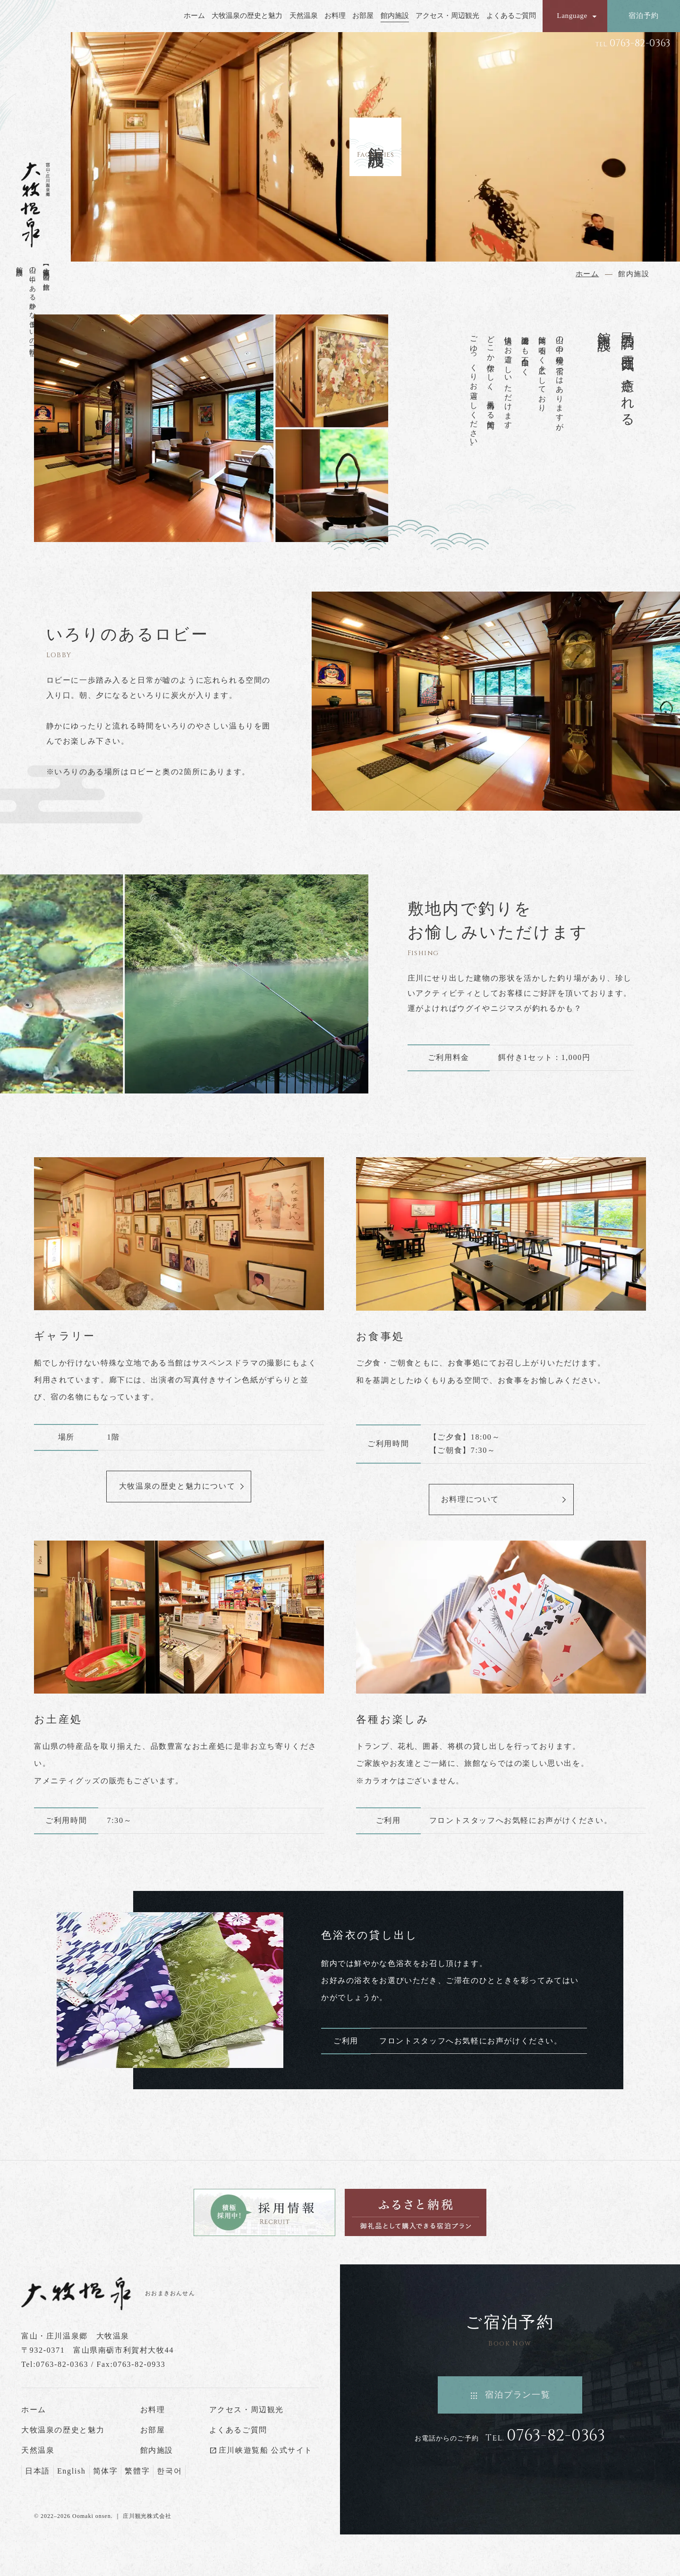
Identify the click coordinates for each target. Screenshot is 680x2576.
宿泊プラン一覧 (518, 2394)
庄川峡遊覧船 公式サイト (266, 2450)
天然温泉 (303, 15)
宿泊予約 (643, 15)
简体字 (105, 2471)
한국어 (169, 2471)
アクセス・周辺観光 (447, 15)
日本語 (37, 2471)
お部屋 (363, 15)
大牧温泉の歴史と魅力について (177, 1486)
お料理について (470, 1499)
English (71, 2471)
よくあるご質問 (511, 15)
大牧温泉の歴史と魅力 (247, 15)
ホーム (194, 15)
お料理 (335, 15)
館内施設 (395, 15)
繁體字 (137, 2471)
